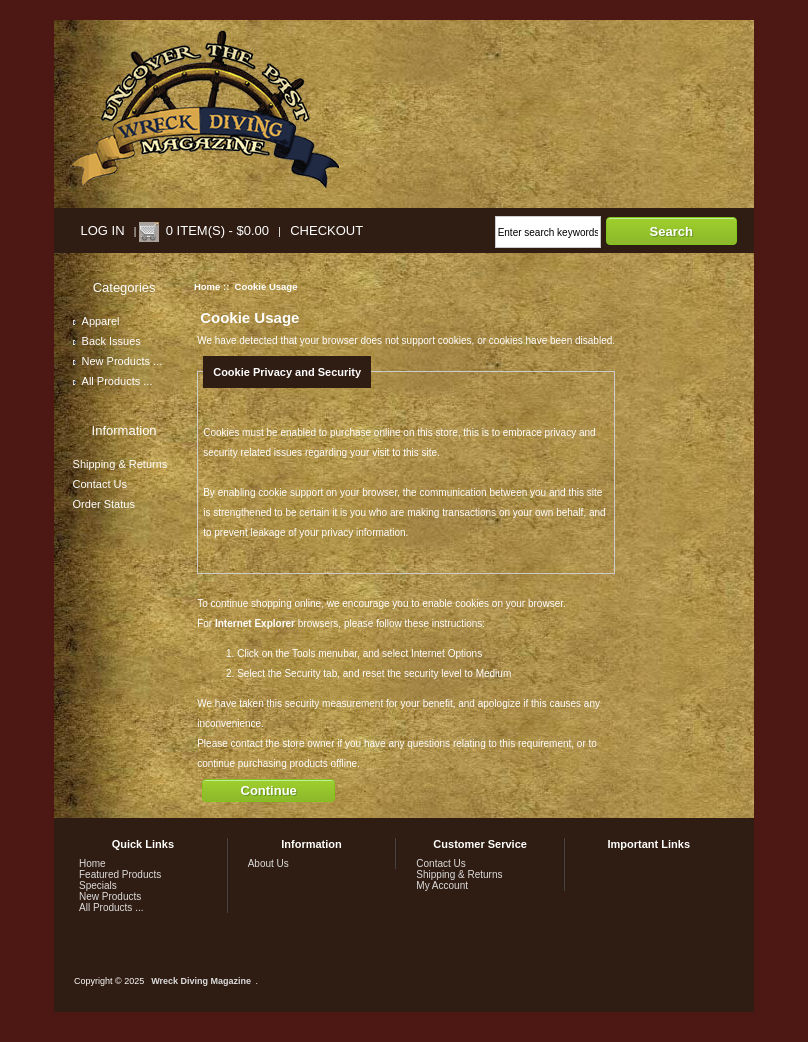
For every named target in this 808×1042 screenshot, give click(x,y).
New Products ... (118, 361)
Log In (103, 230)
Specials (98, 885)
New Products (110, 896)
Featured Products (120, 874)
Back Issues (107, 341)
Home (207, 286)
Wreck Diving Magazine (201, 981)
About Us (268, 863)
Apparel (96, 321)
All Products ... (113, 381)
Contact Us (100, 484)
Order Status (104, 504)
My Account (442, 885)
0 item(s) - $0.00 (217, 230)
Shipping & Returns (120, 464)
